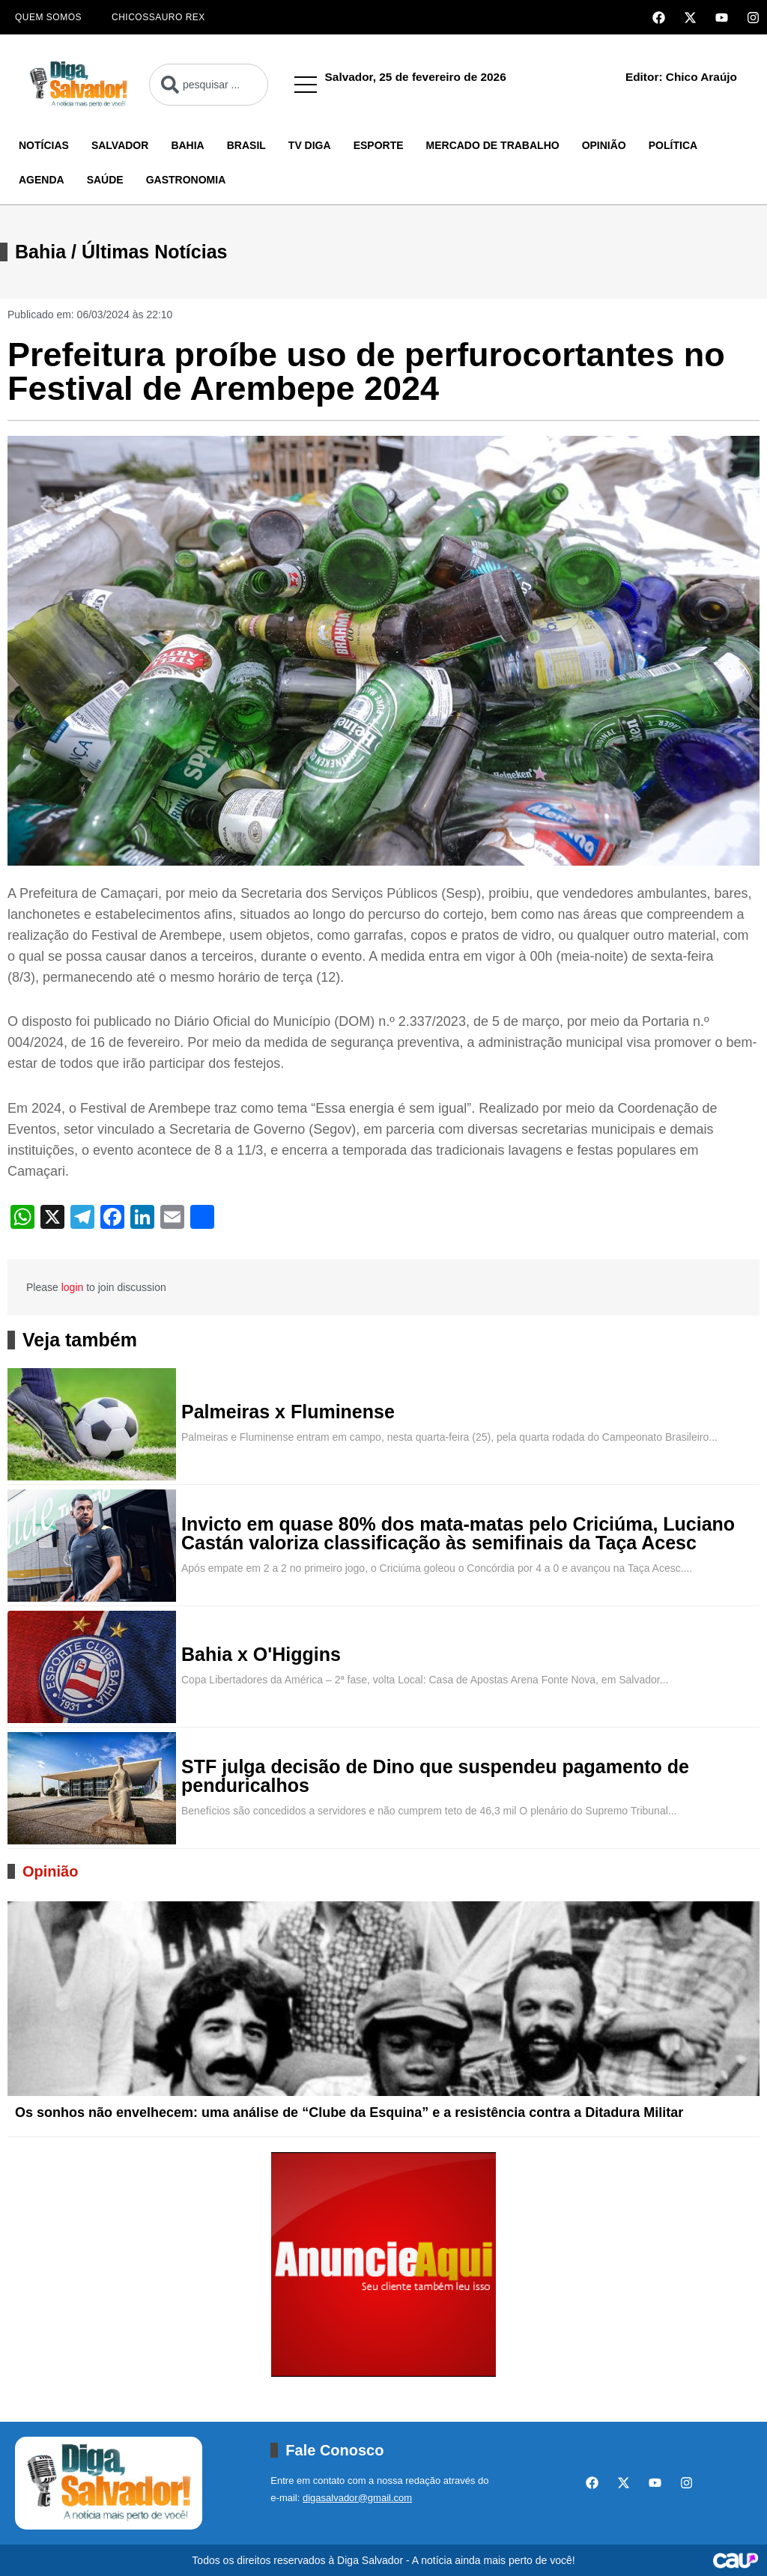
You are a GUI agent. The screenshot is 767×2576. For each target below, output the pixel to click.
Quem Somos (48, 17)
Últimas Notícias (155, 251)
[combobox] (208, 85)
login (72, 1287)
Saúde (105, 180)
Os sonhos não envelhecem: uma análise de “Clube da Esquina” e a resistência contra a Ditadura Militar (349, 2112)
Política (673, 145)
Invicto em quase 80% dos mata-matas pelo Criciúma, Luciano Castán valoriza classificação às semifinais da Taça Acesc (458, 1533)
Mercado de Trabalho (493, 145)
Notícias (44, 145)
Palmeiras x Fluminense (288, 1412)
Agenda (41, 180)
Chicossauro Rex (158, 17)
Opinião (604, 145)
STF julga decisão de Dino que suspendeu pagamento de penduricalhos (435, 1776)
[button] (305, 84)
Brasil (246, 145)
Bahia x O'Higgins (261, 1654)
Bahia (187, 145)
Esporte (379, 145)
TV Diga (309, 145)
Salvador (119, 145)
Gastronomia (186, 180)
